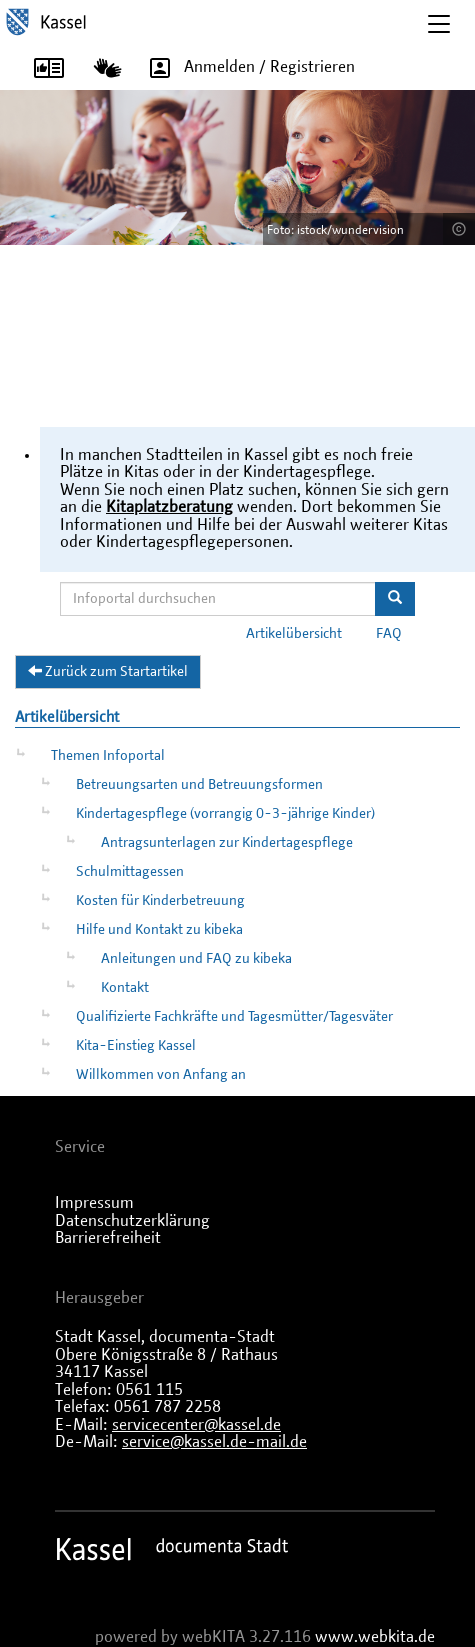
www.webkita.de (375, 1637)
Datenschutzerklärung (132, 1221)
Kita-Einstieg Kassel (136, 1046)
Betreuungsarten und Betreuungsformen (199, 785)
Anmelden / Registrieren (245, 68)
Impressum (94, 1203)
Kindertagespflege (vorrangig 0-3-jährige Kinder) (225, 814)
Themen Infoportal (108, 756)
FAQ (389, 634)
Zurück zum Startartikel (108, 671)
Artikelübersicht (294, 634)
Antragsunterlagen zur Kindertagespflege (227, 843)
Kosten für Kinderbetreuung (160, 901)
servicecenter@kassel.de (196, 1425)
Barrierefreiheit (108, 1238)
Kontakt (125, 988)
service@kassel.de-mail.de (214, 1442)
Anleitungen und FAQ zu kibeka (196, 959)
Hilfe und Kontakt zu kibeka (159, 930)
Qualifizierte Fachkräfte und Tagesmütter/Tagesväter (234, 1017)
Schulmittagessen (130, 872)
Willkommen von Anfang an (161, 1075)
